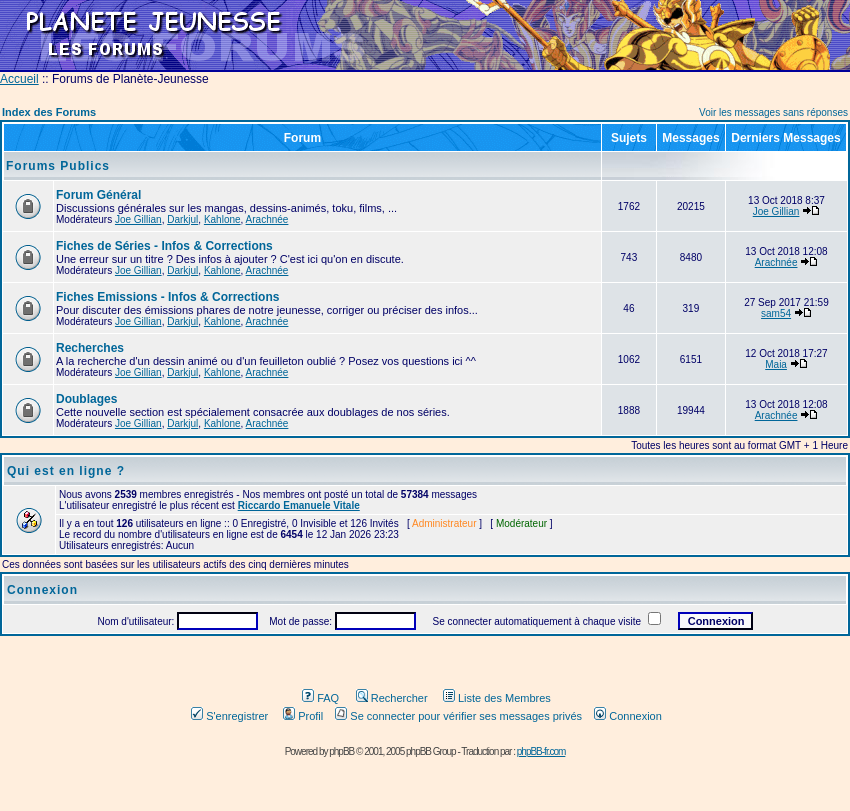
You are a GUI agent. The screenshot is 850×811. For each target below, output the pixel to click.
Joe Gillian (138, 219)
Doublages (86, 399)
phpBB (341, 751)
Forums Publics (58, 166)
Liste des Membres (497, 698)
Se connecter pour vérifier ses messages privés (458, 716)
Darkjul (182, 219)
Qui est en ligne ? (66, 471)
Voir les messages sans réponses (773, 112)
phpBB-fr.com (541, 751)
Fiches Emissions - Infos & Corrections (167, 297)
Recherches (90, 348)
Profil (303, 716)
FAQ (320, 698)
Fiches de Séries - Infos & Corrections (164, 246)
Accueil (19, 79)
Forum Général (98, 195)
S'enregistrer (229, 716)
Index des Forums (49, 112)
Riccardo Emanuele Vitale (299, 505)
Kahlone (222, 219)
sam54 (776, 313)
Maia (776, 364)
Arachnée (267, 219)
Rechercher (392, 698)
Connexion (628, 716)
